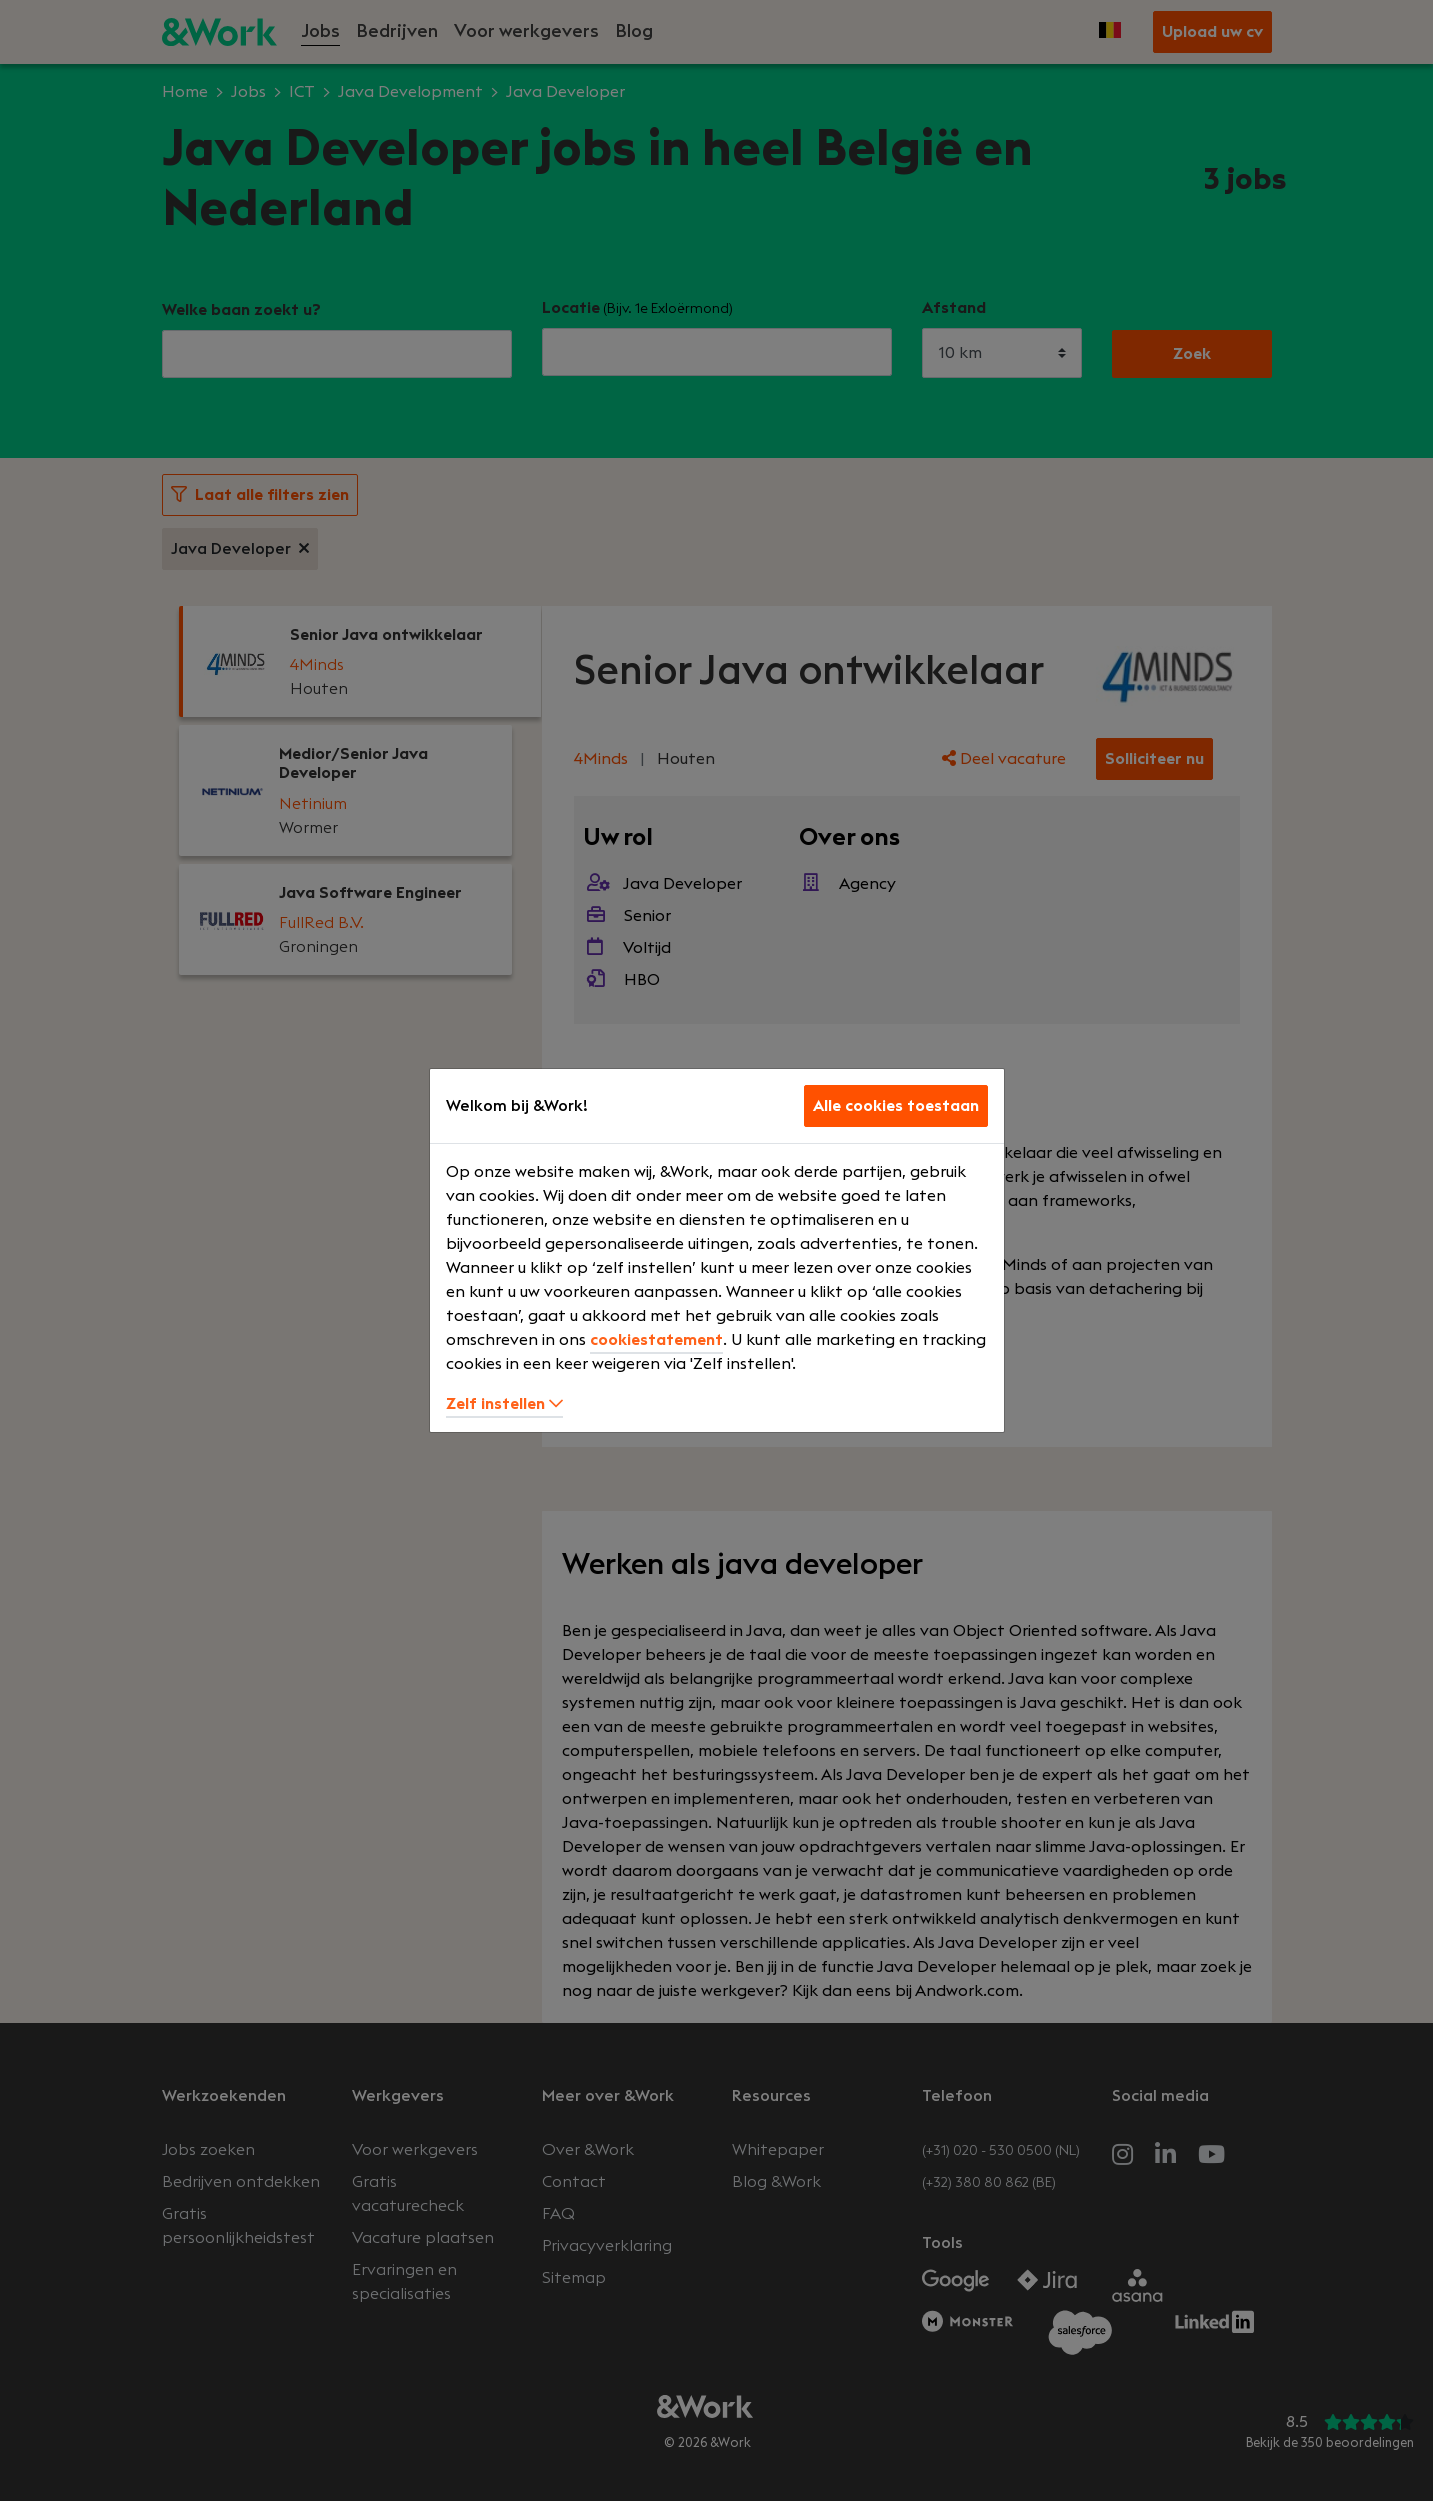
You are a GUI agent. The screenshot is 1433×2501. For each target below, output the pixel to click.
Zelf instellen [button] (504, 1404)
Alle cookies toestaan (896, 1106)
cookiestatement (656, 1340)
